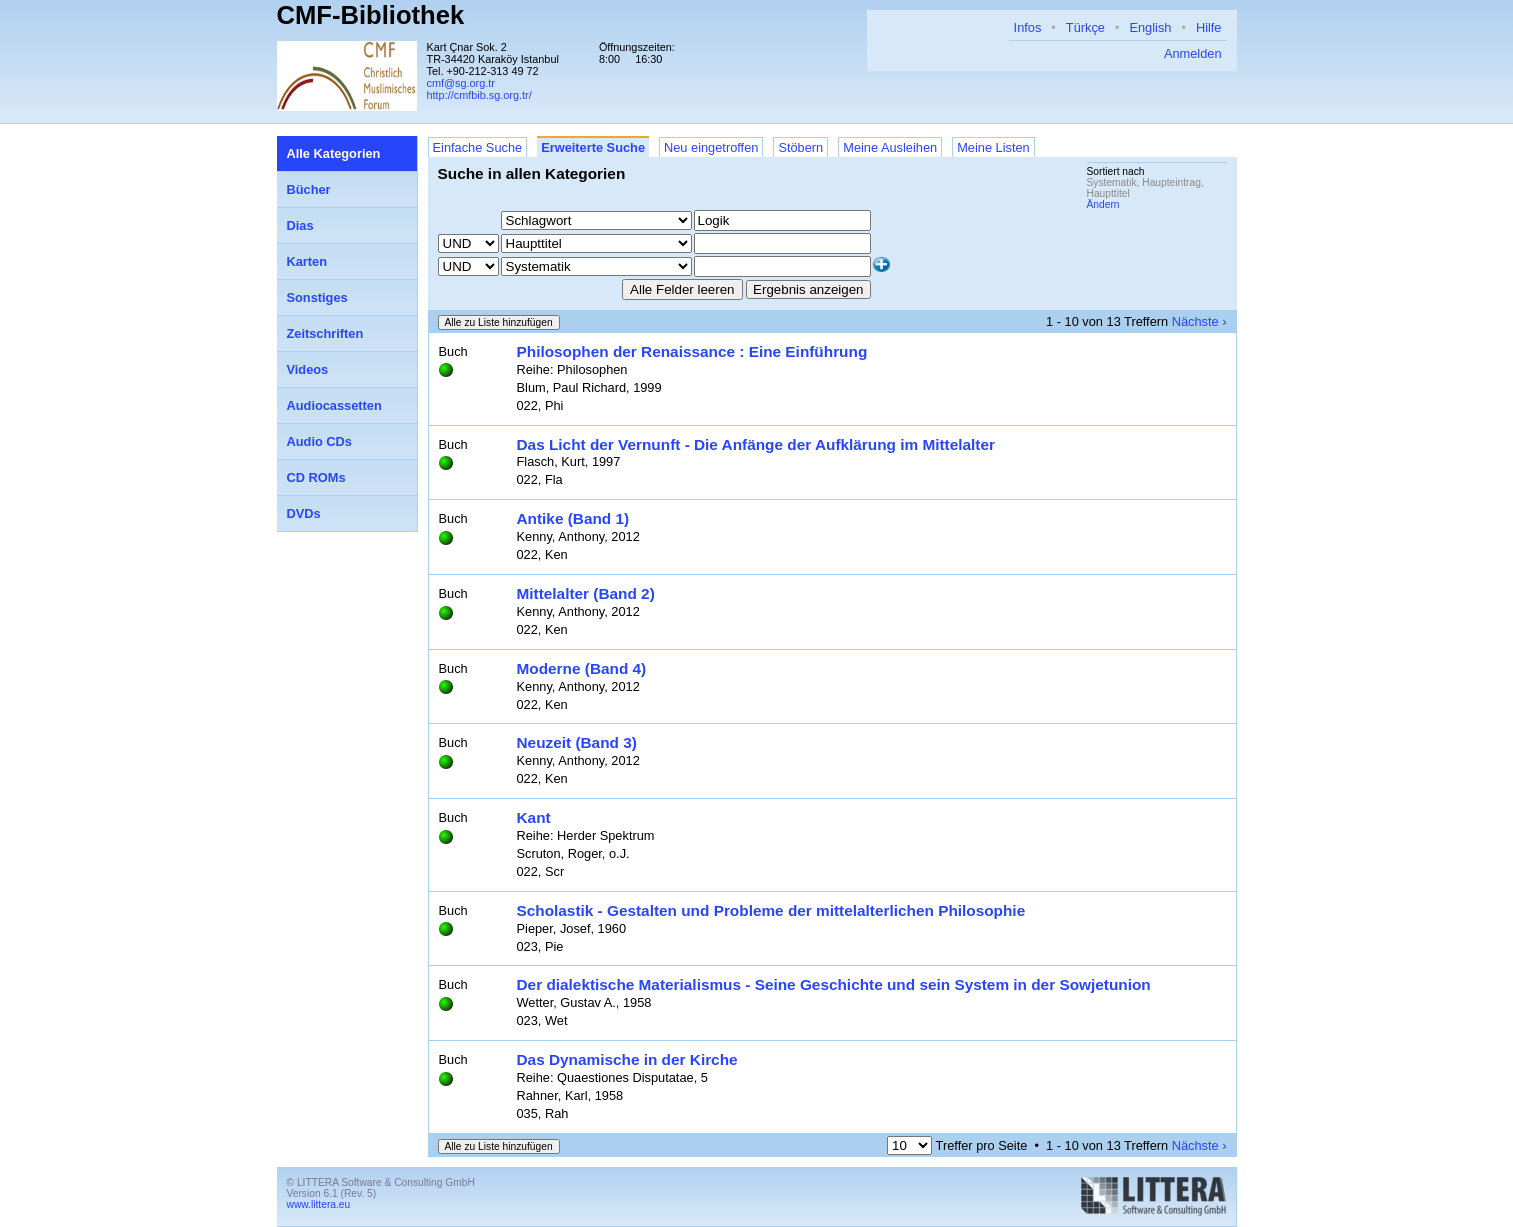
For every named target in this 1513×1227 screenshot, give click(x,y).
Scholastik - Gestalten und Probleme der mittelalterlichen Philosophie (771, 910)
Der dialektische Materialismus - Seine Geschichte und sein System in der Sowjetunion (834, 984)
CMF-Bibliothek (371, 15)
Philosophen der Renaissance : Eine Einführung (692, 351)
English (1150, 27)
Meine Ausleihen (890, 147)
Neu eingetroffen (711, 147)
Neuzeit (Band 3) (577, 742)
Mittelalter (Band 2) (586, 593)
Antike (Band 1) (573, 518)
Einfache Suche (478, 147)
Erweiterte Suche (593, 147)
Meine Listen (993, 147)
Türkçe (1085, 27)
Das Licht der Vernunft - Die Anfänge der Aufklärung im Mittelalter (756, 444)
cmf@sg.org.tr (461, 83)
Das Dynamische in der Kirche (627, 1059)
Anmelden (1193, 53)
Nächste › (1199, 321)
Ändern (1103, 204)
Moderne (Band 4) (582, 668)
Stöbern (800, 147)
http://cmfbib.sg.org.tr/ (479, 95)
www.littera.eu (319, 1204)
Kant (534, 817)
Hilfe (1209, 27)
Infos (1028, 27)
